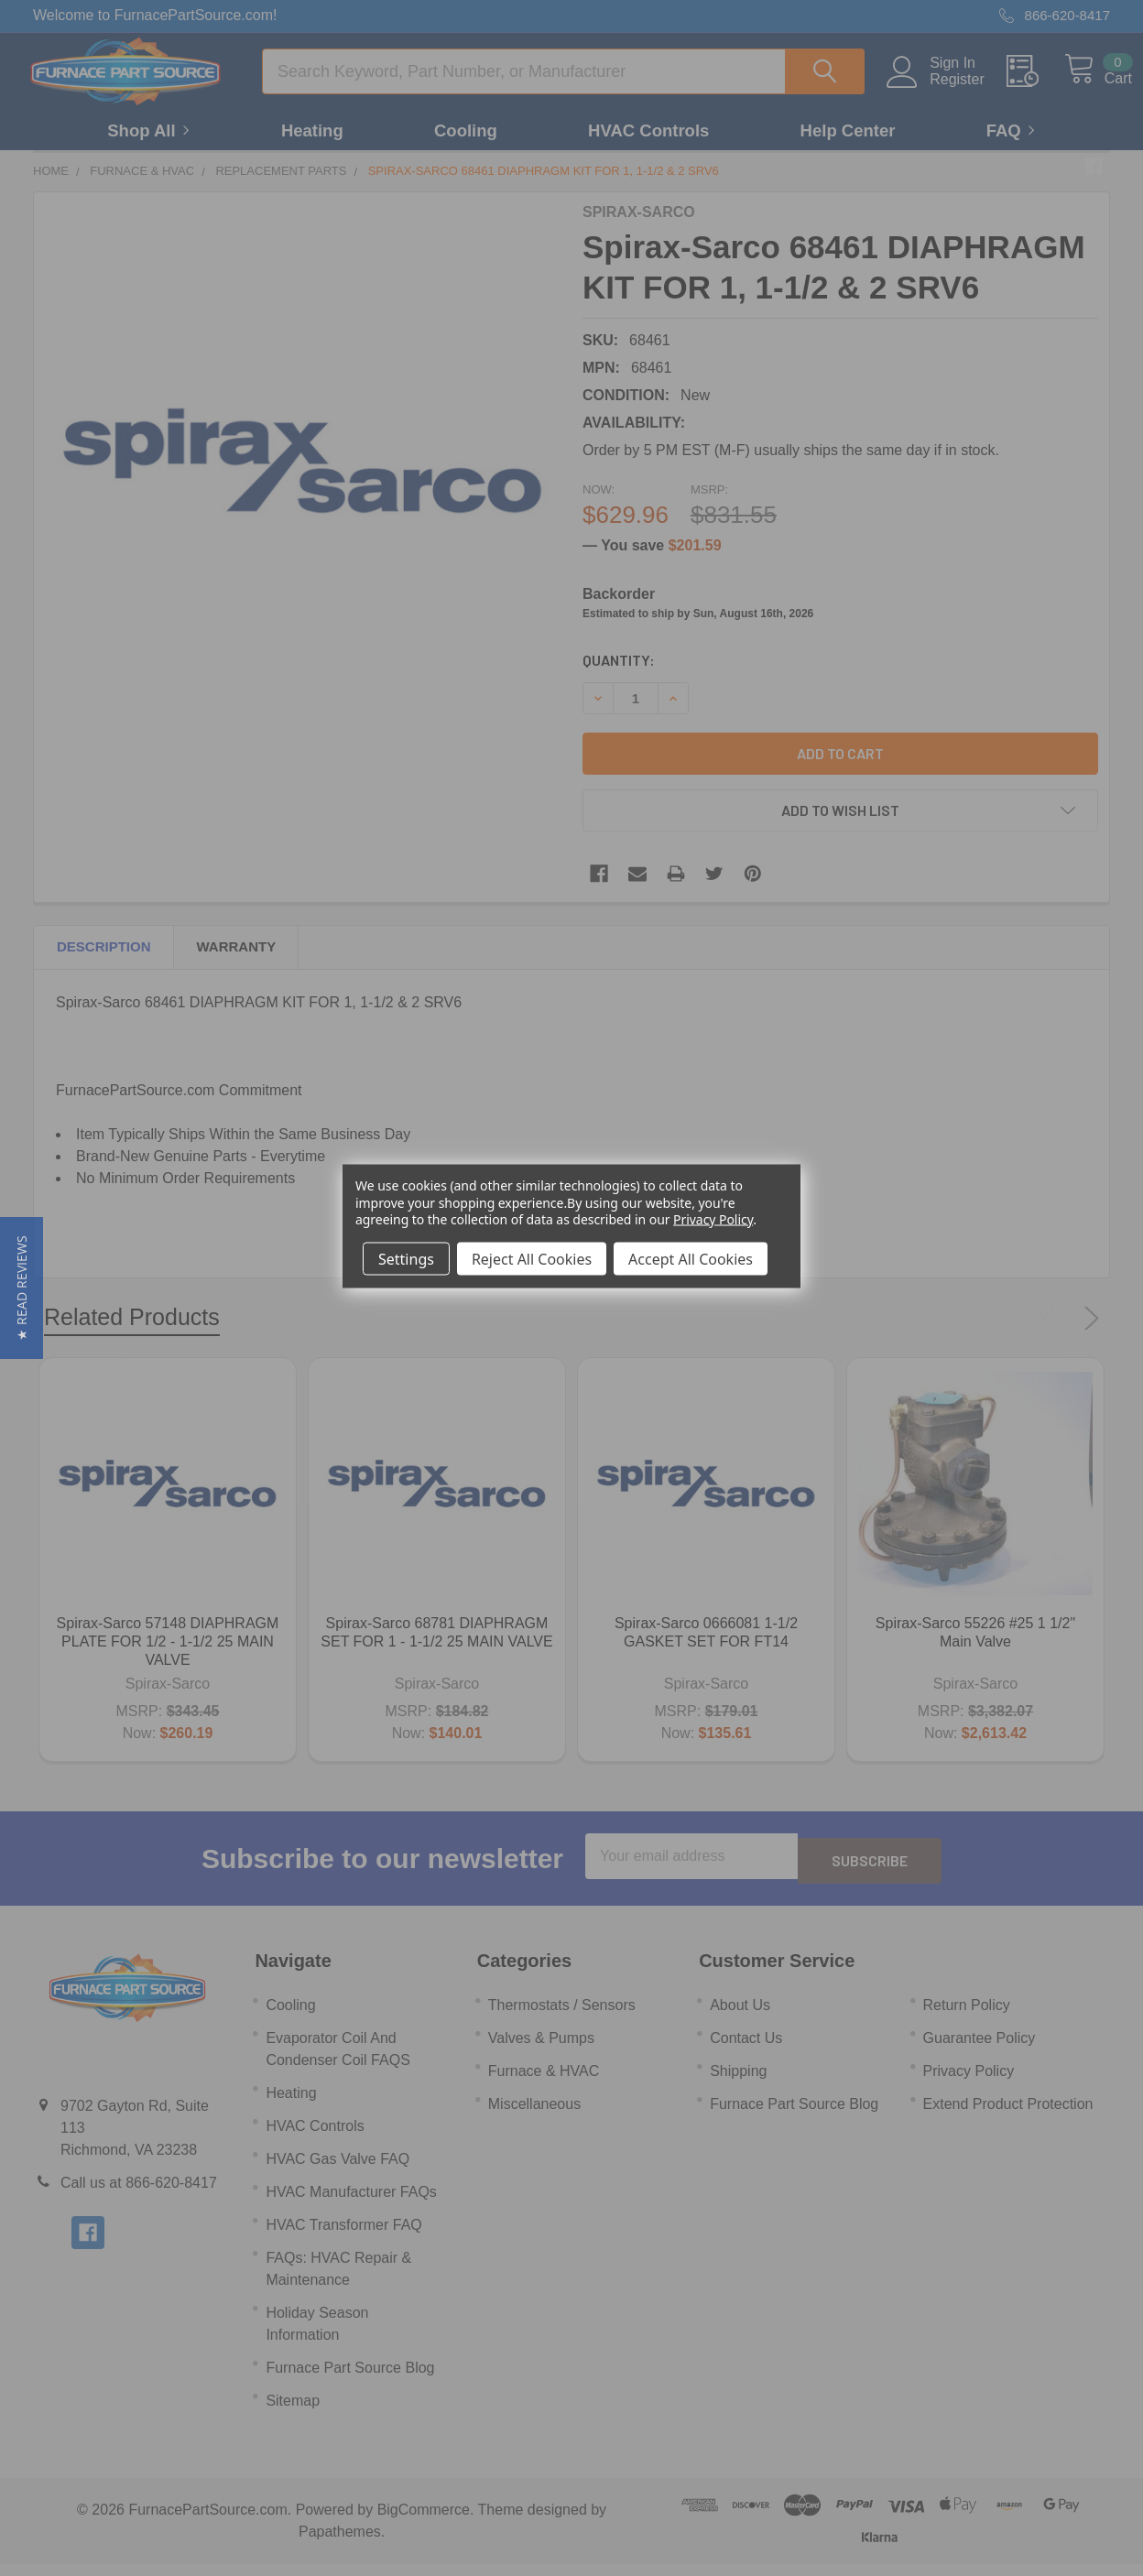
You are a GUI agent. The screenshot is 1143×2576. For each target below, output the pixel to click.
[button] (21, 1288)
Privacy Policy (713, 1218)
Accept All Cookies (690, 1258)
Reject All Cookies (532, 1258)
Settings (406, 1258)
